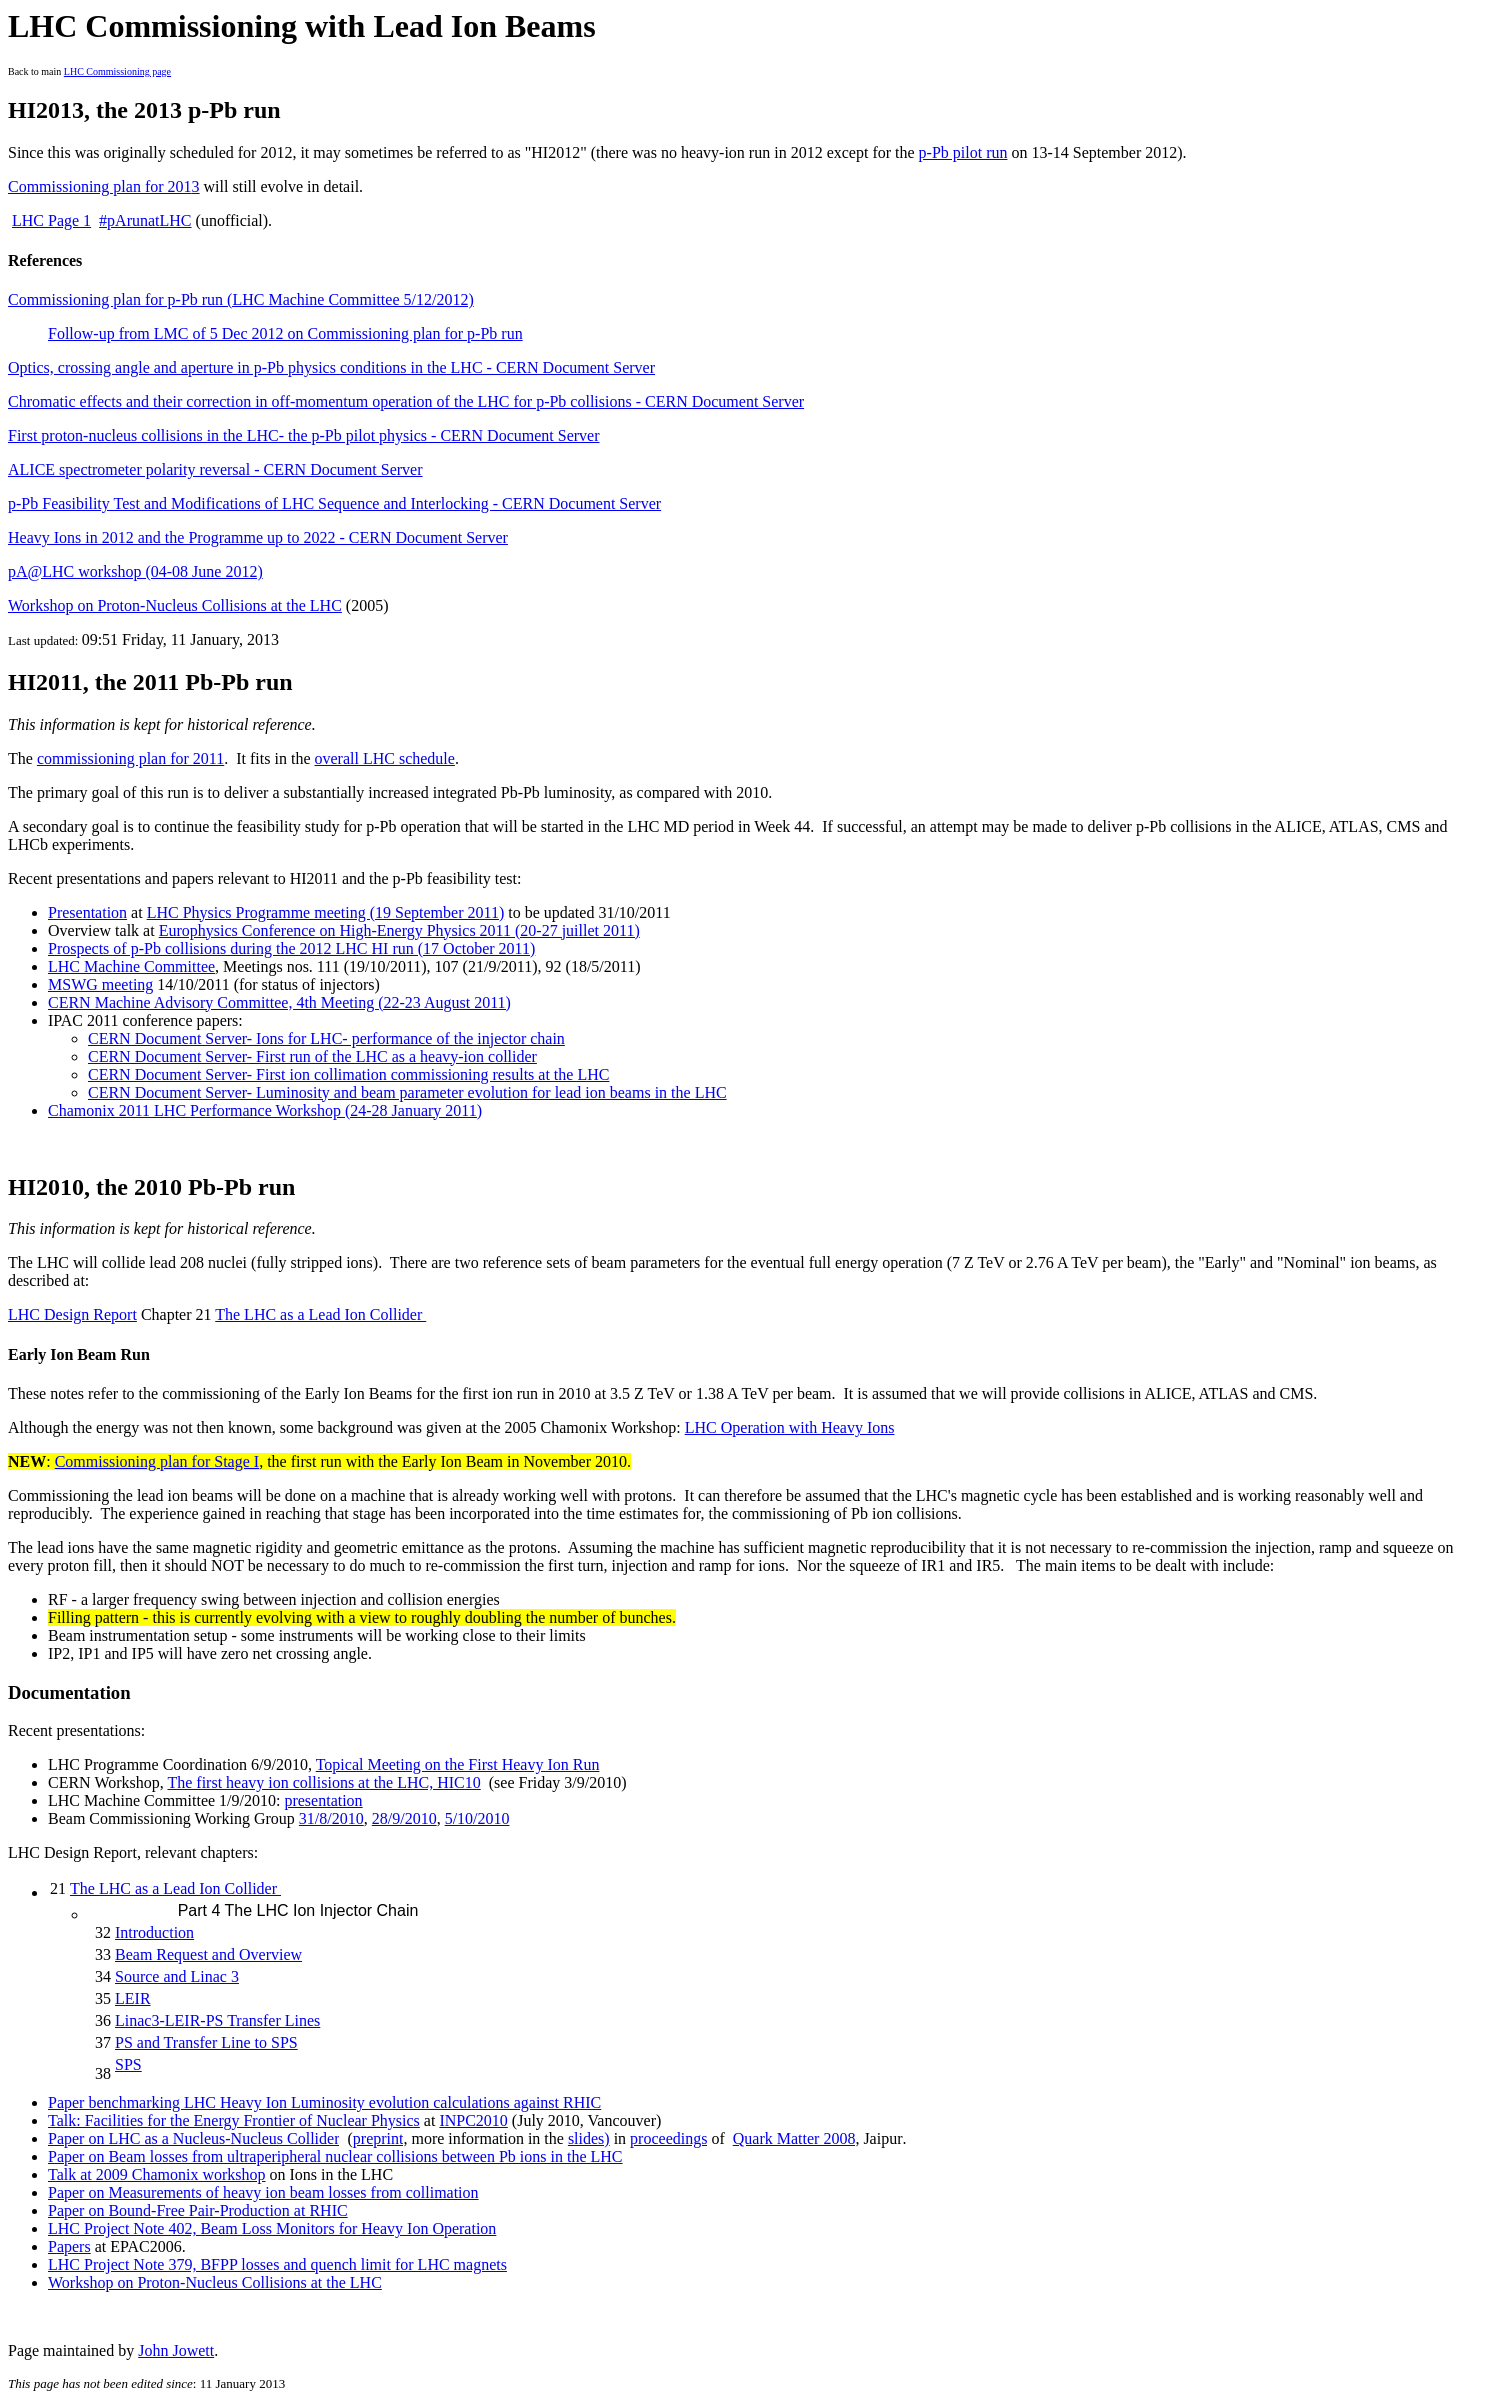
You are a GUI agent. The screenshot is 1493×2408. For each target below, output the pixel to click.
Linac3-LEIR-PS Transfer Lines (217, 2020)
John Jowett (176, 2350)
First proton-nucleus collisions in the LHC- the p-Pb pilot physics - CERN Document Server (304, 435)
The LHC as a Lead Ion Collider (320, 1314)
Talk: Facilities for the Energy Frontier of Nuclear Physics (234, 2120)
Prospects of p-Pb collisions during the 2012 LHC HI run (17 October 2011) (291, 948)
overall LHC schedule (384, 758)
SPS (128, 2064)
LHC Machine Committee (131, 966)
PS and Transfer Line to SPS (206, 2042)
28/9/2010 (404, 1818)
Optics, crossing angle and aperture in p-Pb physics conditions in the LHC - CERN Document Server (331, 367)
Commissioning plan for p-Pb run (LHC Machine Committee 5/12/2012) (241, 299)
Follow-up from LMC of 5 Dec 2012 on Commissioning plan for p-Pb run (285, 333)
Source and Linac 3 (177, 1976)
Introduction (154, 1932)
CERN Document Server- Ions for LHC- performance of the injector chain (326, 1038)
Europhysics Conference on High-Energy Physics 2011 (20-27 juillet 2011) (399, 930)
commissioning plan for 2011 (130, 758)
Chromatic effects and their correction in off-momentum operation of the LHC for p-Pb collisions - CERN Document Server (406, 401)
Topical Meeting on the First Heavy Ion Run (458, 1764)
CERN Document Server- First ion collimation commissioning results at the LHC (348, 1074)
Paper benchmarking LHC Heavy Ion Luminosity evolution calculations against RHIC (324, 2102)
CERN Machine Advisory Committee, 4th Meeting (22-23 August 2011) (279, 1002)
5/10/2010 (477, 1818)
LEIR (133, 1998)
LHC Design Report (72, 1314)
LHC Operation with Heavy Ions (790, 1427)
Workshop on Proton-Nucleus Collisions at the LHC (175, 605)
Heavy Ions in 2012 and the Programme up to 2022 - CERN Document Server (258, 537)
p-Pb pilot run (963, 152)
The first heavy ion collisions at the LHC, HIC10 (323, 1782)
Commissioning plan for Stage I (157, 1461)
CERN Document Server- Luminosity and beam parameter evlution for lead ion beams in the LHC (407, 1092)
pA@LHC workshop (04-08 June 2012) (135, 571)
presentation (323, 1800)
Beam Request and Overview (208, 1954)
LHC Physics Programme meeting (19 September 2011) (326, 912)
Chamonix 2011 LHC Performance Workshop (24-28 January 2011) (265, 1110)
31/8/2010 (331, 1818)
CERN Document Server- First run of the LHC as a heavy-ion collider (312, 1056)
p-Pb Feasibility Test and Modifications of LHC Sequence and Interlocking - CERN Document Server (334, 503)
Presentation (87, 912)
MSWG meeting (100, 984)
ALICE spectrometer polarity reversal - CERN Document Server (215, 469)
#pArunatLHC (145, 220)
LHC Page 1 (51, 220)
